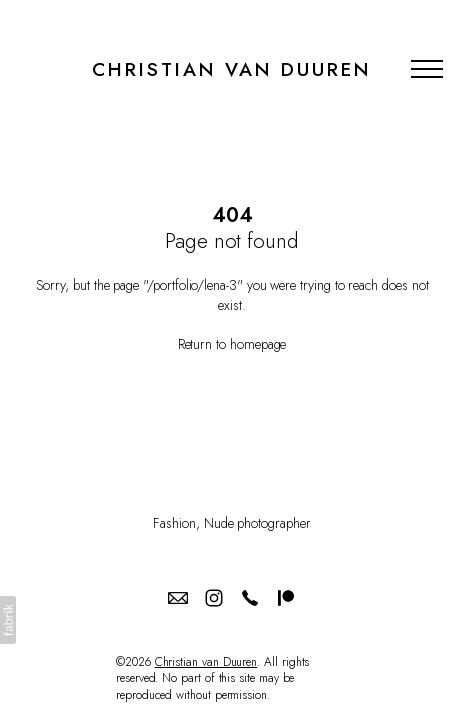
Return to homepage (232, 344)
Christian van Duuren (206, 662)
